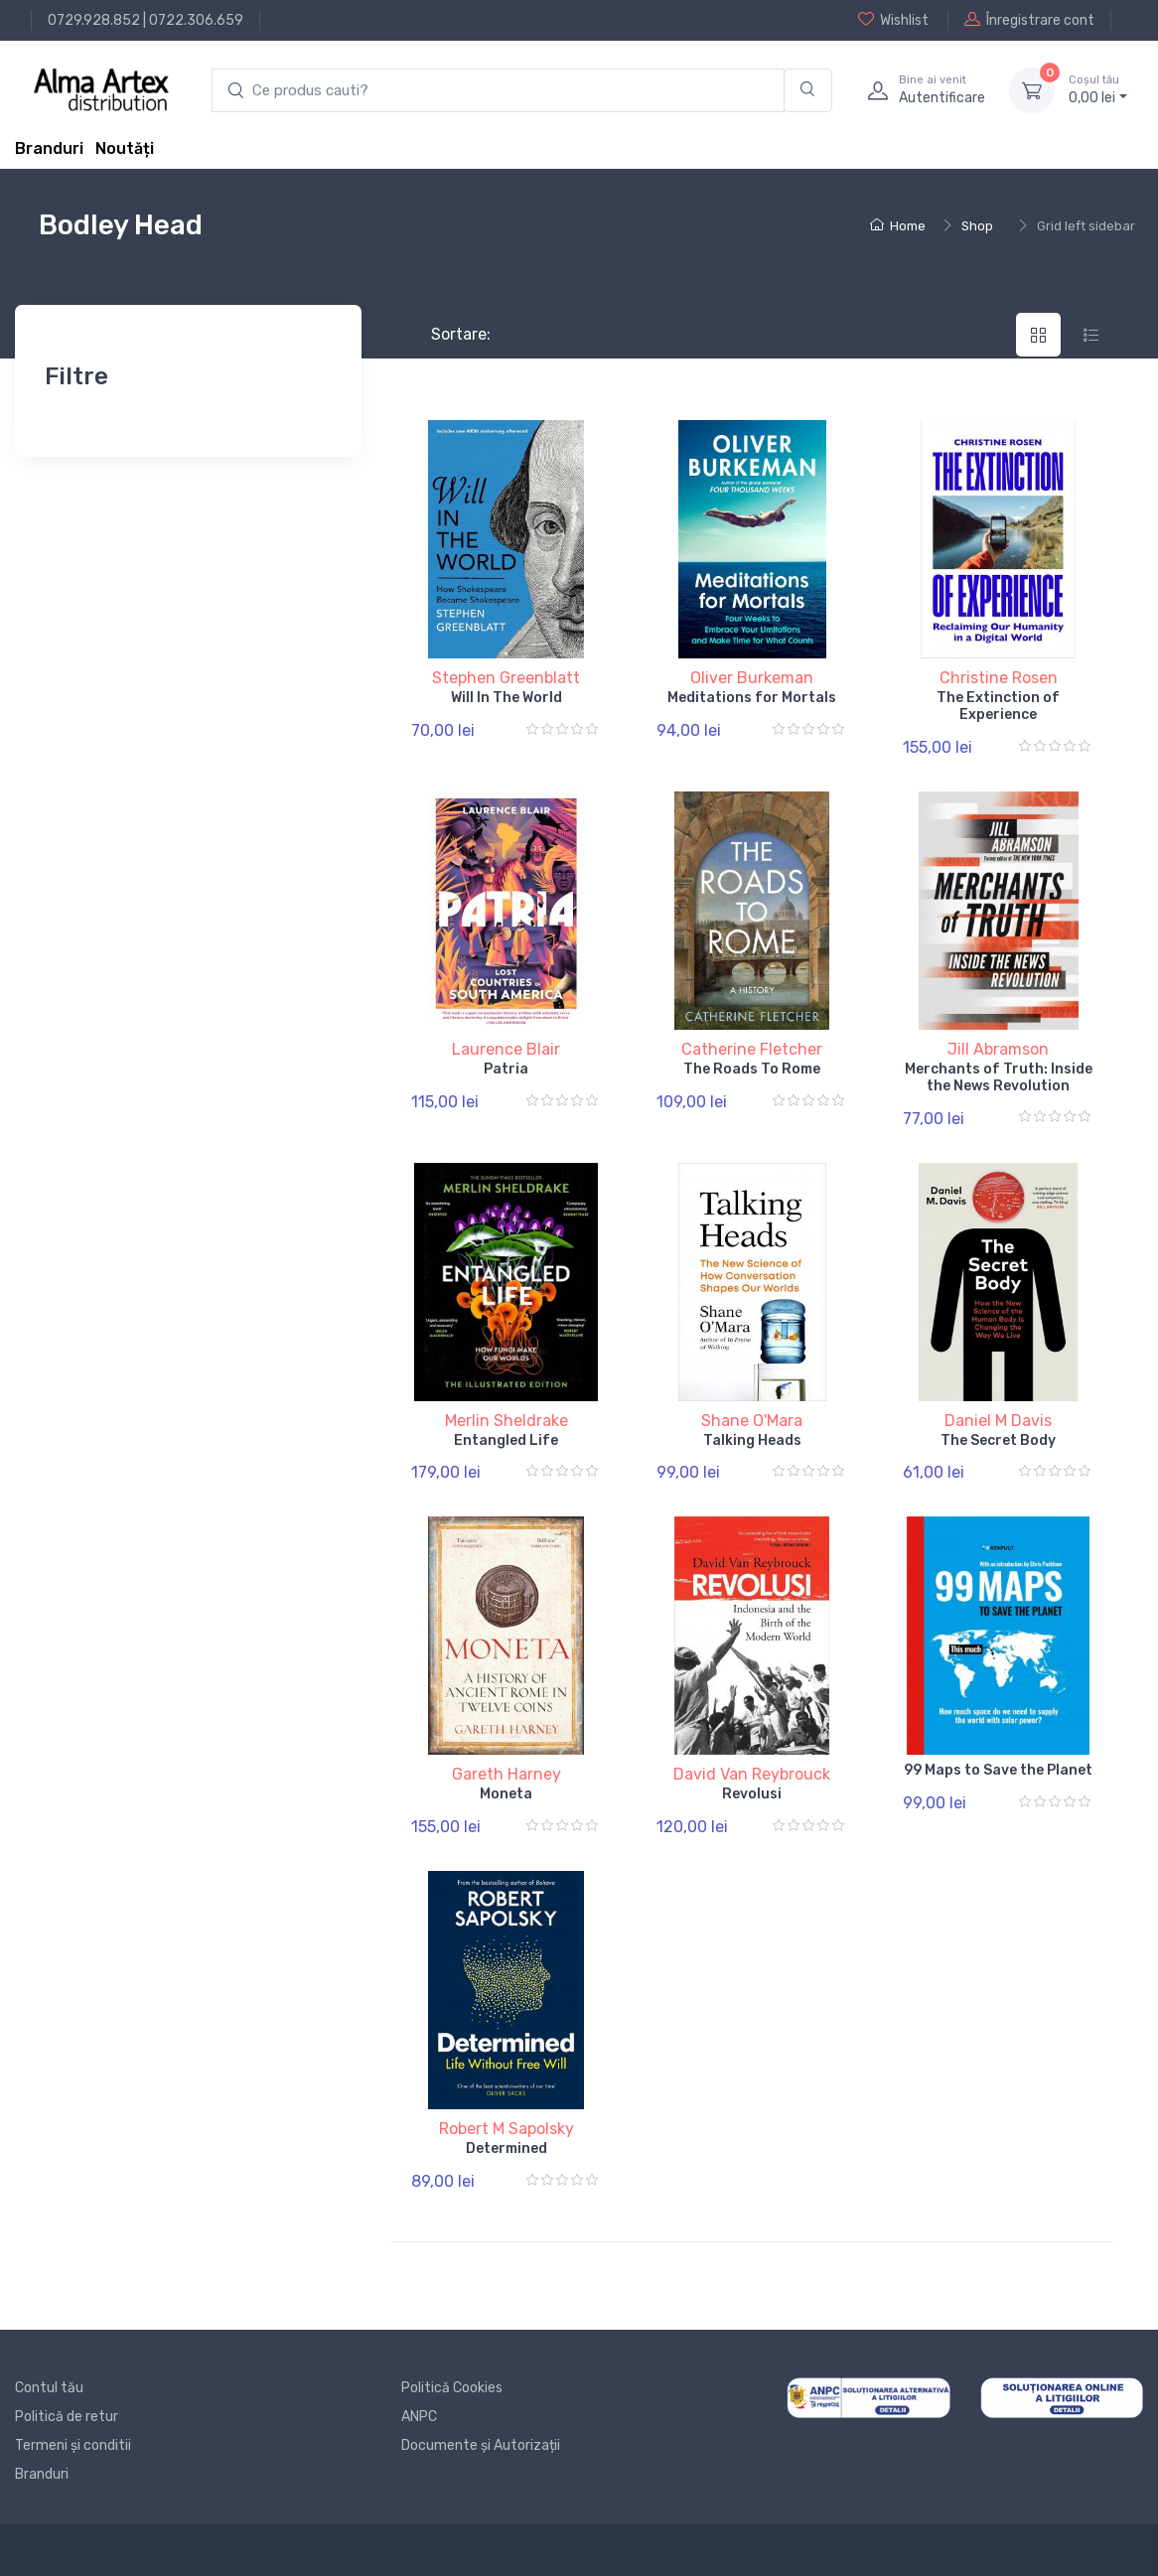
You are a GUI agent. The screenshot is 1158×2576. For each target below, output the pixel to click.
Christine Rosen (999, 677)
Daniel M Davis (998, 1420)
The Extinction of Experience (998, 706)
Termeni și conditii (73, 2445)
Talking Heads (752, 1440)
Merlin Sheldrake (506, 1420)
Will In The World (506, 697)
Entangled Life (506, 1440)
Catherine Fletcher (751, 1049)
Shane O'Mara (751, 1420)
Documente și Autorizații (480, 2445)
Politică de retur (66, 2416)
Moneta (506, 1794)
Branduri (49, 148)
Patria (506, 1069)
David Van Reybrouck (751, 1774)
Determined (506, 2148)
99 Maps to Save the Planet (998, 1770)
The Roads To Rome (751, 1069)
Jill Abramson (998, 1049)
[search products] (498, 91)
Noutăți (124, 148)
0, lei (1098, 89)
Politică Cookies (452, 2387)
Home (898, 225)
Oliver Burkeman (751, 677)
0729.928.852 (94, 20)
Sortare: (444, 334)
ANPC (419, 2416)
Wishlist (893, 20)
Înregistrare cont (1029, 20)
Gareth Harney (506, 1774)
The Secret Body (998, 1440)
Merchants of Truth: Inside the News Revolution (998, 1077)
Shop (977, 225)
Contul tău (49, 2387)
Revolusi (752, 1794)
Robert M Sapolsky (506, 2128)
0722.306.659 (196, 20)
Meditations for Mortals (751, 697)
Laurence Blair (506, 1049)
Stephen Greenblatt (506, 677)
